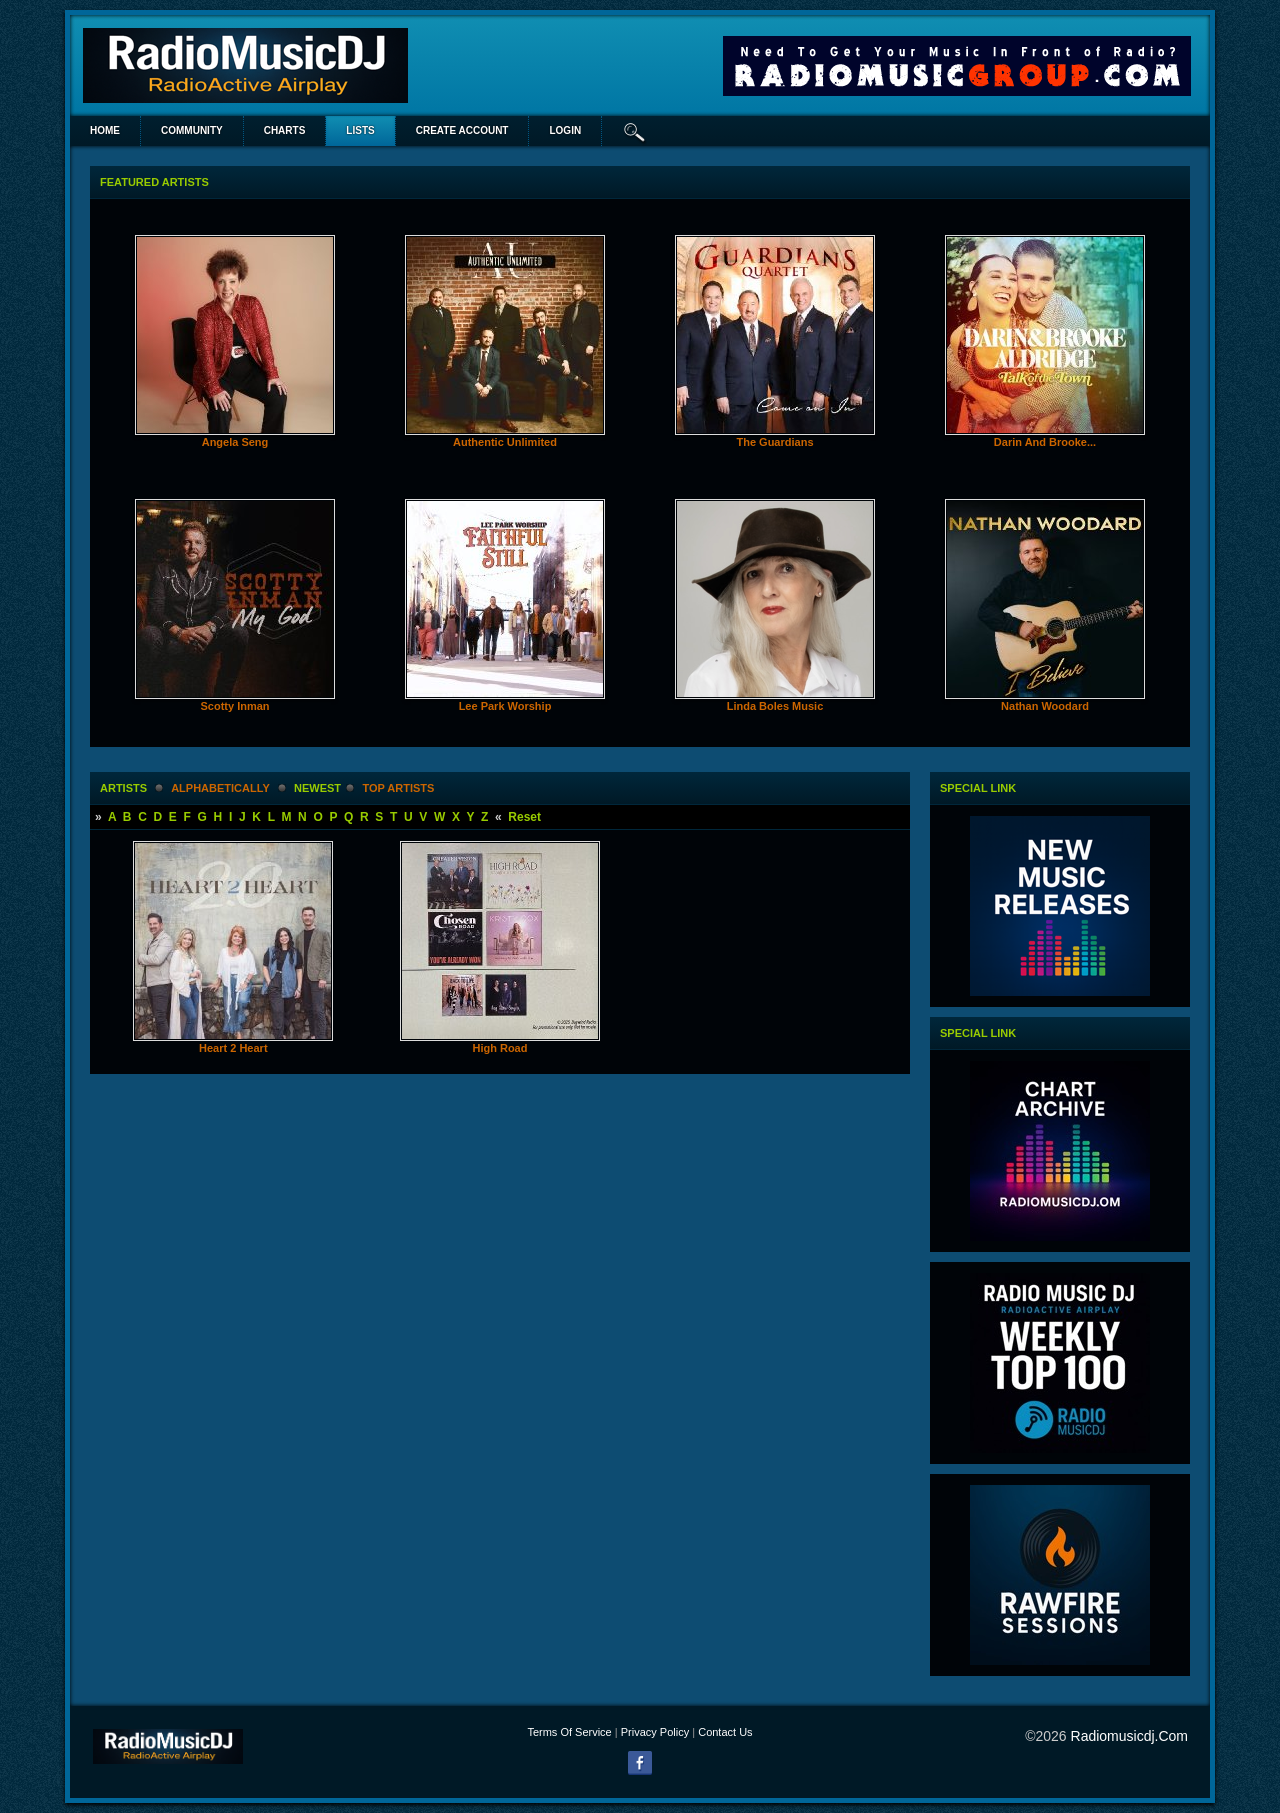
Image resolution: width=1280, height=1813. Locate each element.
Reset (524, 817)
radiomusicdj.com (1129, 1736)
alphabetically (220, 788)
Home (105, 130)
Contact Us (725, 1732)
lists (360, 130)
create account (462, 130)
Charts (285, 130)
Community (192, 130)
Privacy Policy (655, 1732)
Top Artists (398, 788)
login (565, 130)
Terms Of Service (569, 1732)
